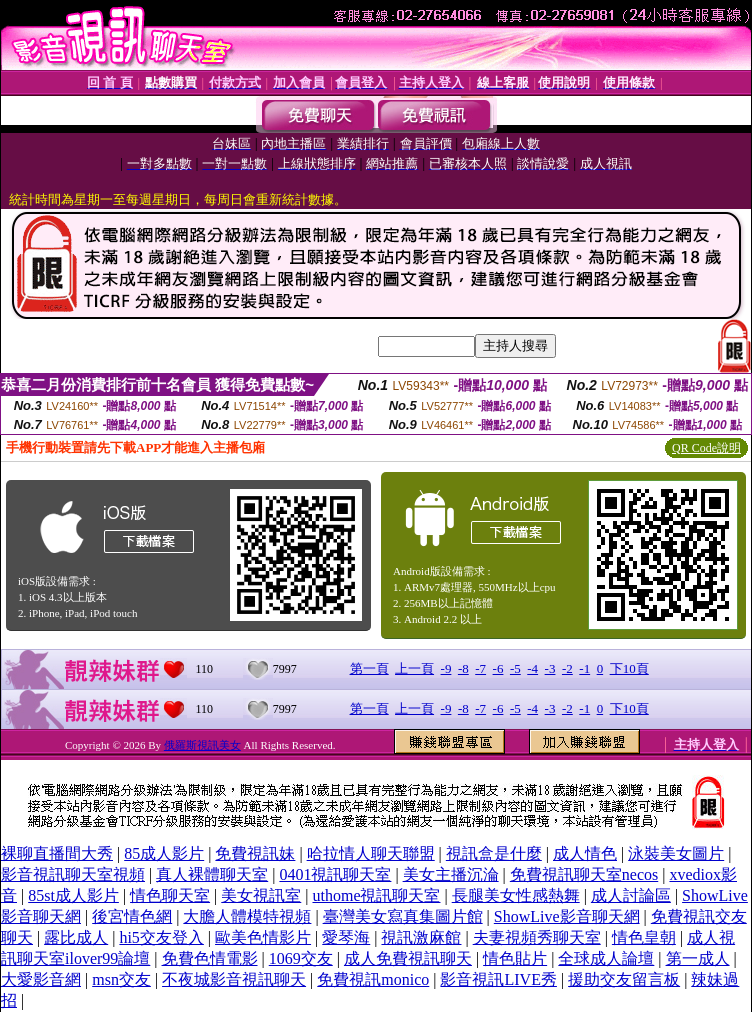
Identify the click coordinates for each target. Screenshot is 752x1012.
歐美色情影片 (263, 937)
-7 (480, 668)
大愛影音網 (41, 979)
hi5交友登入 (161, 937)
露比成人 (76, 937)
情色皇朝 (644, 937)
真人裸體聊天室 (212, 874)
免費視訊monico (373, 979)
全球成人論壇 (606, 958)
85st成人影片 (73, 895)
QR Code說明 (706, 448)
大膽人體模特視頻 (247, 916)
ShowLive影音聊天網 (567, 916)
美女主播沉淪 (451, 874)
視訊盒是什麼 (494, 853)
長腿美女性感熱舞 (516, 895)
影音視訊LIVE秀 (498, 979)
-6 (498, 668)
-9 (446, 668)
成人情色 (585, 853)
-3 (550, 668)
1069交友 (301, 958)
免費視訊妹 (255, 853)
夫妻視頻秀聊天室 (537, 937)
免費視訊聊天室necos (584, 874)
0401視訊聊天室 (335, 874)
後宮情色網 (132, 916)
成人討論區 (631, 895)
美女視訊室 (261, 895)
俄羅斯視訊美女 (202, 745)
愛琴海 (346, 937)
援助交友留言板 (624, 979)
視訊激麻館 (421, 937)
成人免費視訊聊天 (408, 958)
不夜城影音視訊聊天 (234, 979)
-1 (584, 668)
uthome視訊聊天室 (376, 895)
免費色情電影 (210, 958)
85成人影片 (164, 853)
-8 (463, 668)
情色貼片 (515, 958)
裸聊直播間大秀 (57, 853)
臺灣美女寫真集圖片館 (403, 916)
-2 (567, 668)
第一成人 (698, 958)
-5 (515, 668)
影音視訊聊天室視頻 (73, 874)
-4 (532, 668)
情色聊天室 (170, 895)
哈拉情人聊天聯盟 (371, 853)
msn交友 (121, 979)
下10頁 (629, 668)
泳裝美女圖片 (676, 853)
